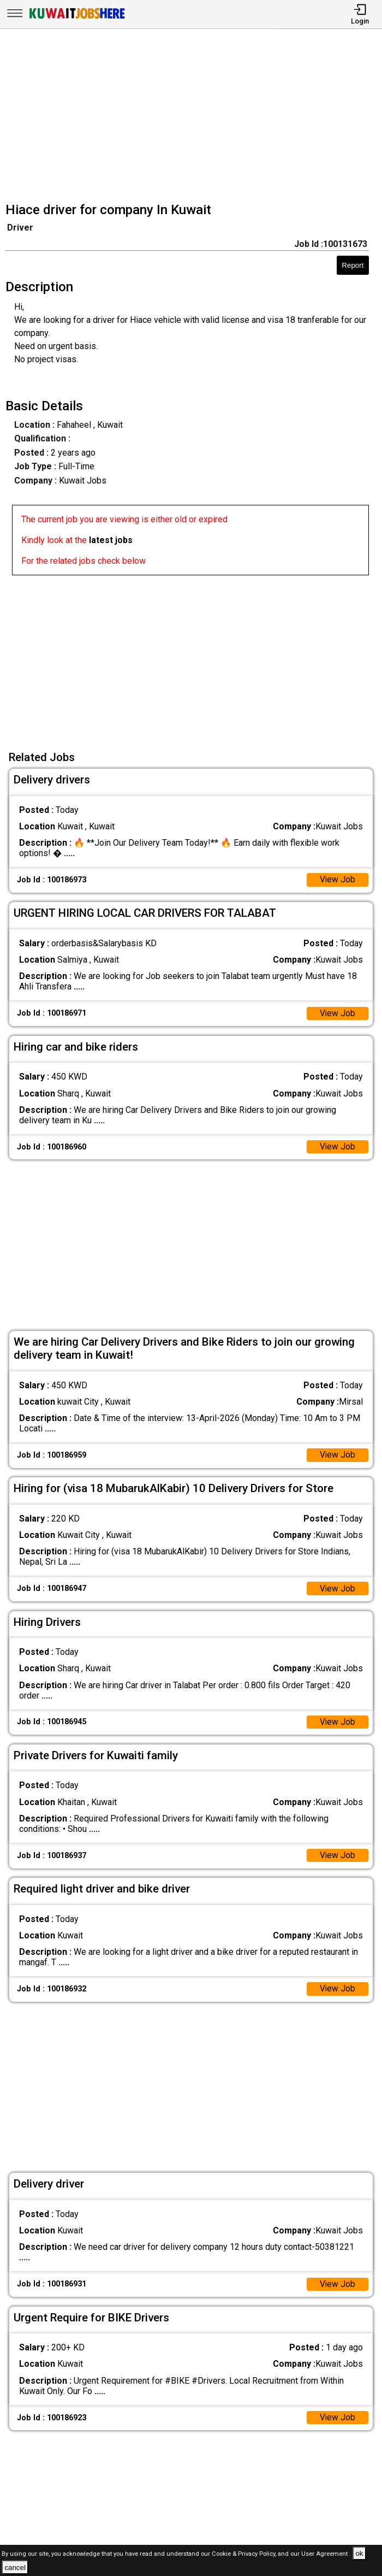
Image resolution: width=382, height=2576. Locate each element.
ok (359, 2553)
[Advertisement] (194, 116)
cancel (15, 2567)
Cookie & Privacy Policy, (245, 2553)
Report (352, 265)
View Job (337, 880)
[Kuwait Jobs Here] (77, 18)
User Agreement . (326, 2553)
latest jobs (111, 540)
